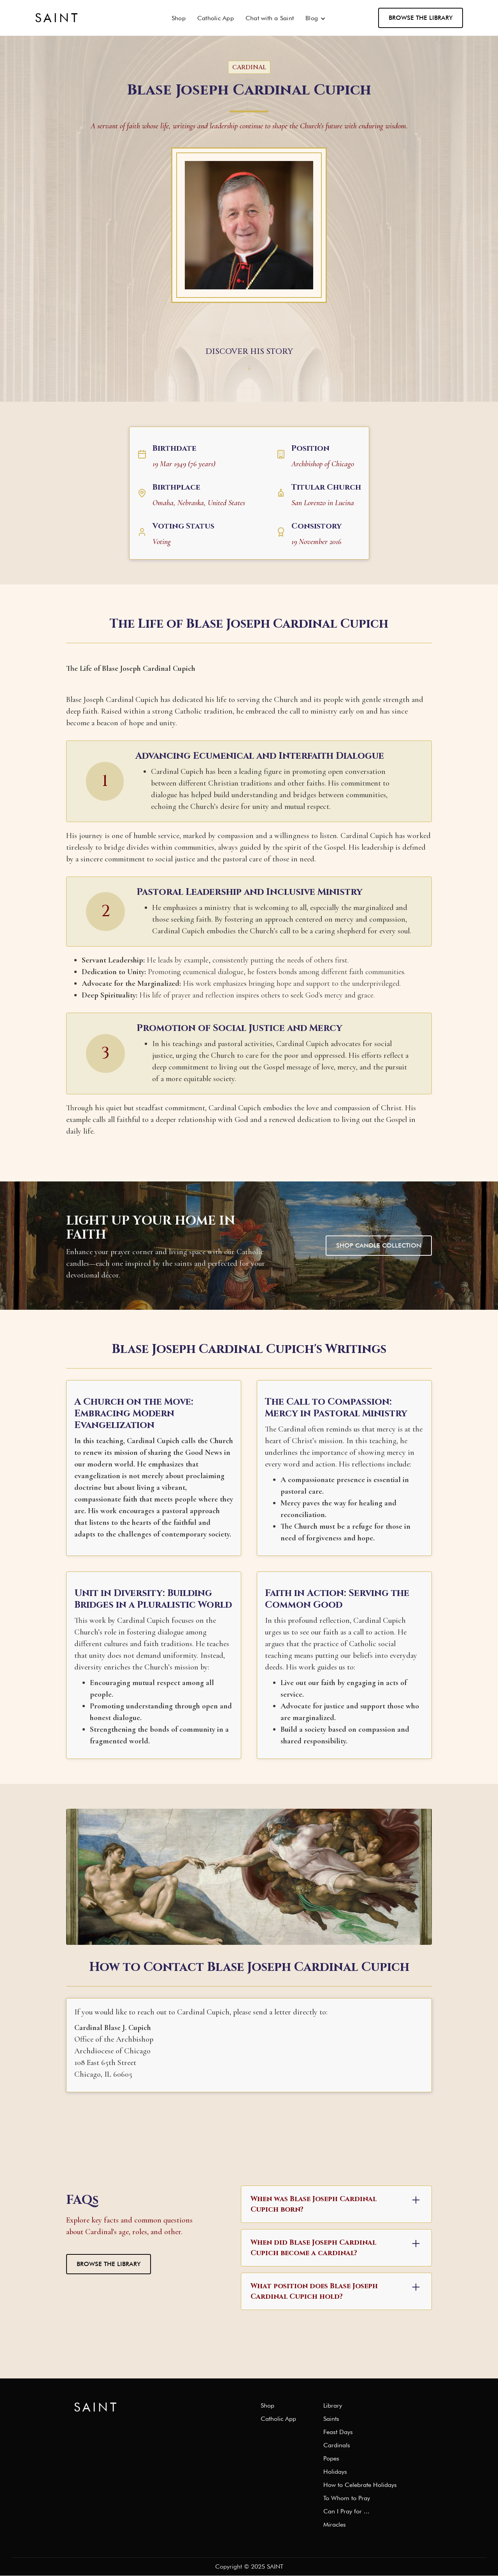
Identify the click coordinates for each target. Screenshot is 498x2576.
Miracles (334, 2525)
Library (332, 2406)
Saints (331, 2419)
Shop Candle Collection (378, 1245)
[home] (57, 18)
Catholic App (215, 18)
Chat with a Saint (269, 18)
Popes (331, 2458)
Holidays (335, 2472)
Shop (179, 18)
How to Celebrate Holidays (360, 2485)
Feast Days (338, 2432)
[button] (316, 18)
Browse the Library (420, 17)
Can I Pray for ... (346, 2511)
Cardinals (336, 2445)
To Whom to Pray (346, 2498)
